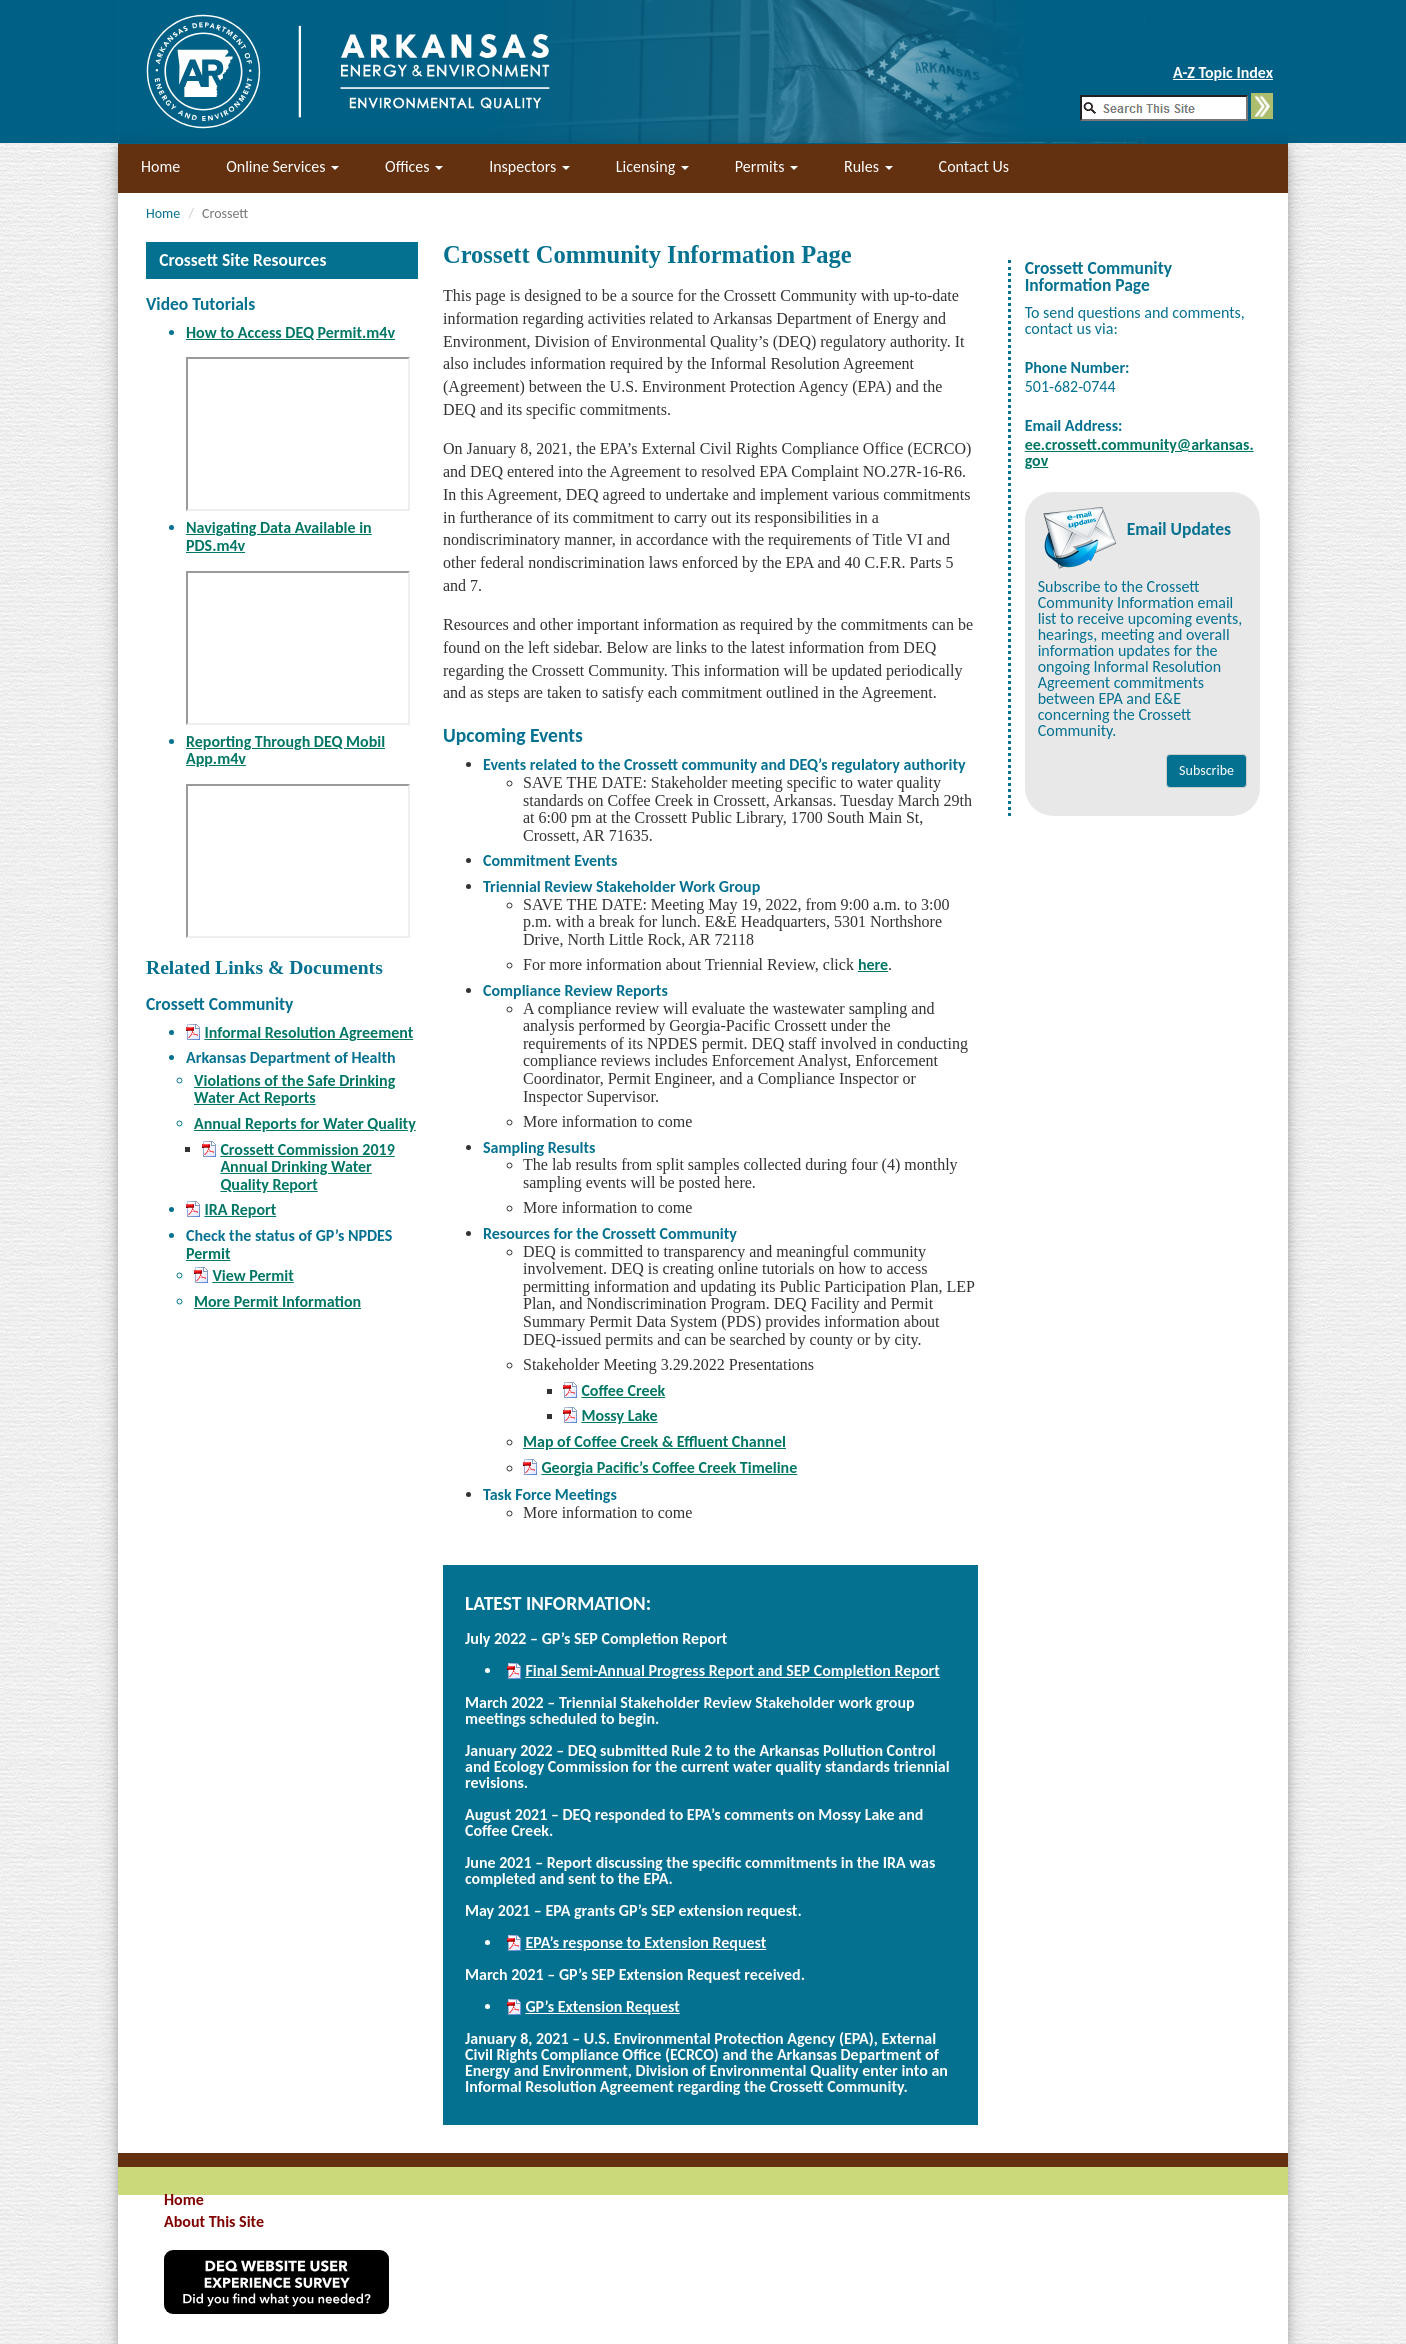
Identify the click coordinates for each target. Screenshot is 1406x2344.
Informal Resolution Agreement (308, 1033)
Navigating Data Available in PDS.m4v (279, 536)
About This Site (214, 2221)
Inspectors (529, 166)
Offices (414, 166)
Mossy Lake (619, 1416)
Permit (208, 1253)
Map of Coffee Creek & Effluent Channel (654, 1441)
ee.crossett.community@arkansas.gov (1139, 452)
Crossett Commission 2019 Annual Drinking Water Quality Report (307, 1167)
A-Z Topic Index (1223, 72)
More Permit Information (277, 1301)
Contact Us (974, 166)
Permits (766, 166)
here (873, 964)
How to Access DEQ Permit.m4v (290, 332)
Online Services (282, 166)
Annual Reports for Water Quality (305, 1123)
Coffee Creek (623, 1391)
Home (160, 166)
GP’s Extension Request (602, 2007)
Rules (868, 166)
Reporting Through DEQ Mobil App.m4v (285, 750)
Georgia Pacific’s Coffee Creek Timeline (669, 1468)
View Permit (252, 1276)
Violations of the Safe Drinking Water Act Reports (294, 1089)
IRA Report (240, 1210)
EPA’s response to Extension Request (645, 1943)
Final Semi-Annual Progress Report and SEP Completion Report (732, 1671)
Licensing (652, 166)
